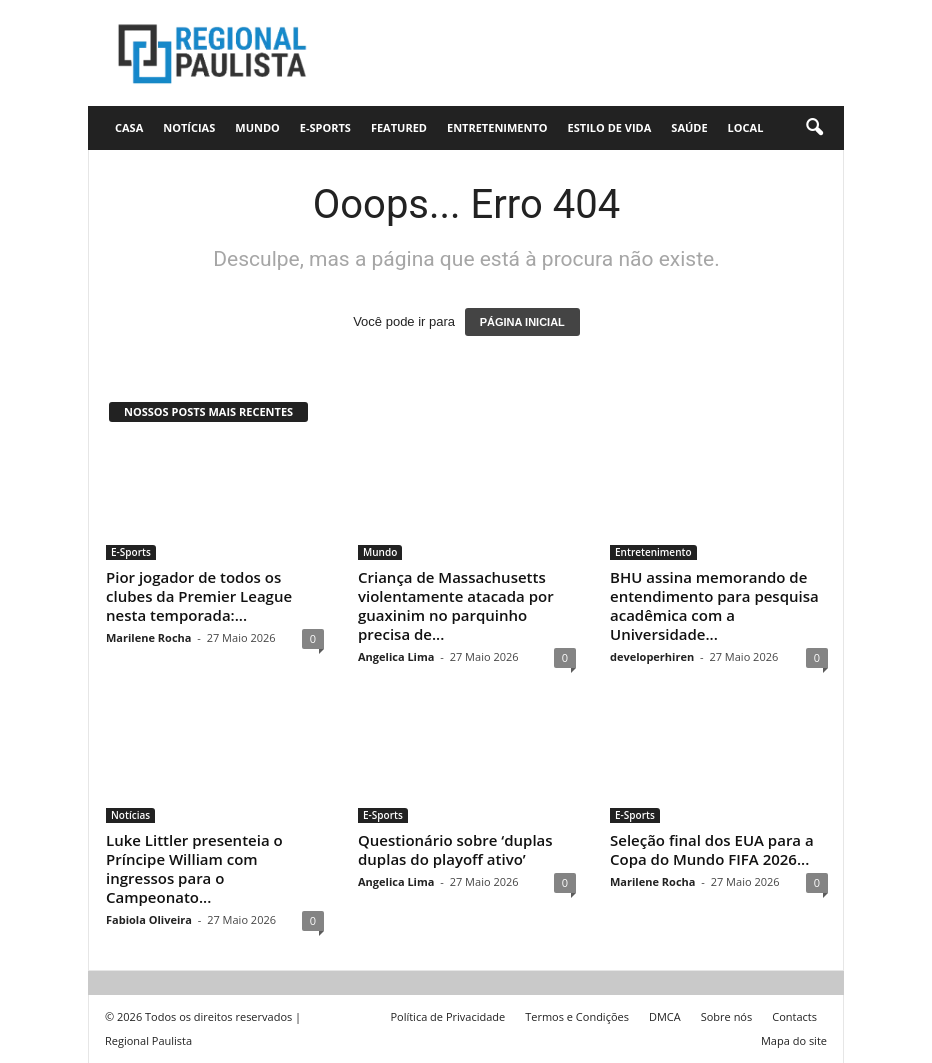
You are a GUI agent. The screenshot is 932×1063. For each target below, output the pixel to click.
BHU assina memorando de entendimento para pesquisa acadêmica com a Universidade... (714, 605)
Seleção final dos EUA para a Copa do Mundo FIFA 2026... (712, 849)
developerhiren (652, 656)
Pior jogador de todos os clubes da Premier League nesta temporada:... (199, 596)
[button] (814, 128)
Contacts (794, 1016)
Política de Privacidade (447, 1016)
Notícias (189, 127)
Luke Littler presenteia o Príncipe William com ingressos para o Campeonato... (194, 868)
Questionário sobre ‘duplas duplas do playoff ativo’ (455, 849)
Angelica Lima (396, 656)
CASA (129, 127)
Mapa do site (794, 1040)
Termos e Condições (577, 1016)
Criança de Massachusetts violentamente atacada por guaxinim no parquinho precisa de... (456, 605)
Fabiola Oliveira (149, 919)
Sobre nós (727, 1016)
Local (746, 127)
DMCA (665, 1016)
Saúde (689, 127)
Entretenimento (497, 127)
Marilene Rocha (148, 637)
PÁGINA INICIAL (522, 322)
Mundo (257, 127)
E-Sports (325, 127)
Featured (399, 127)
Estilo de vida (610, 127)
